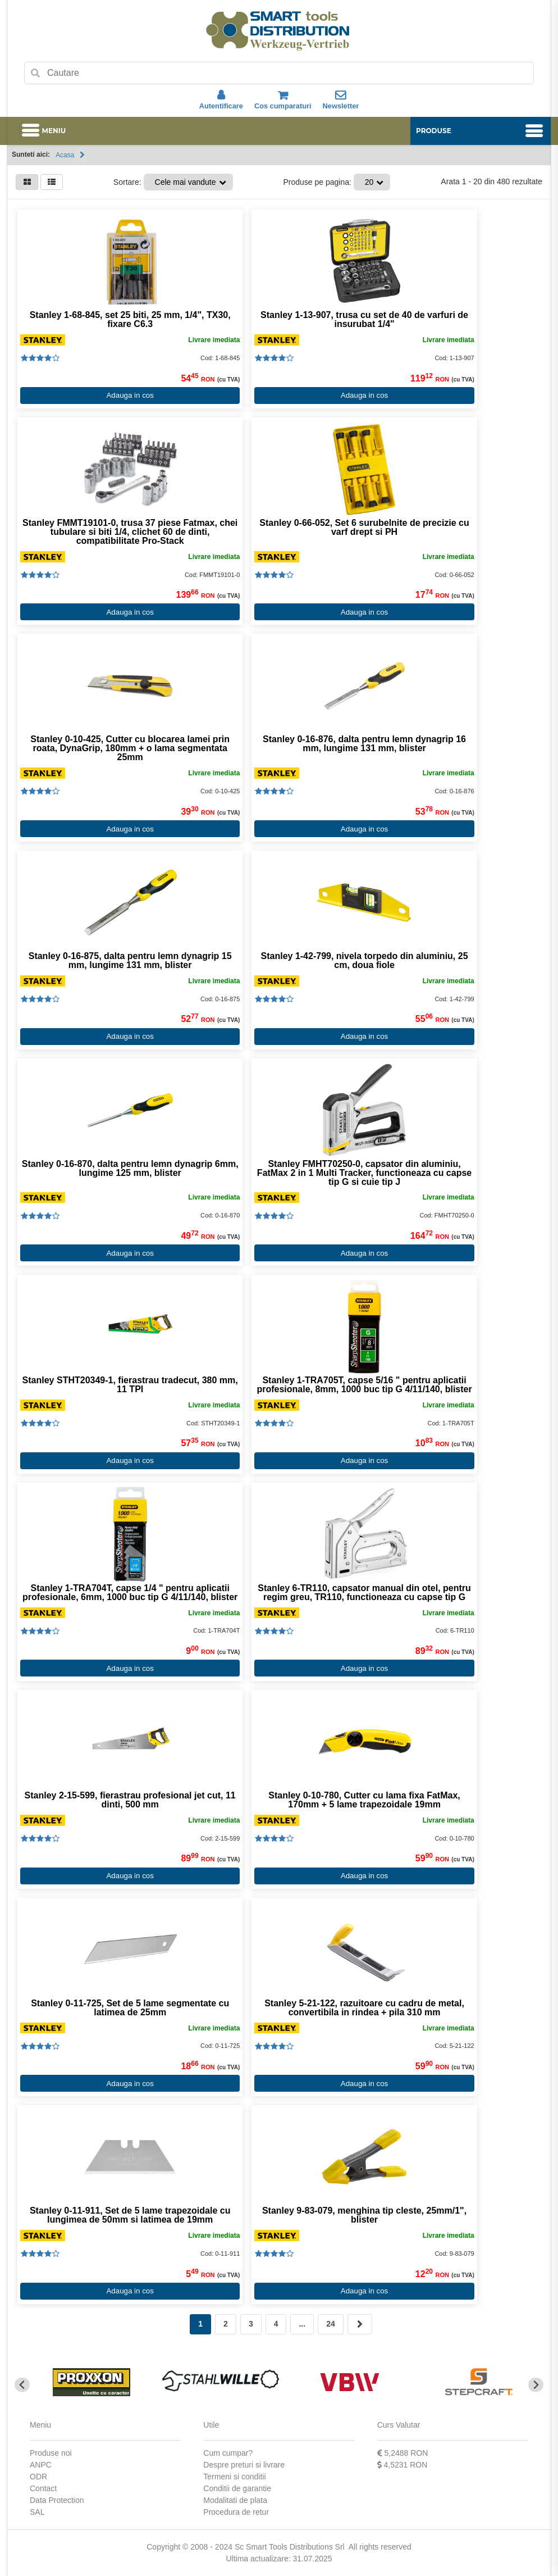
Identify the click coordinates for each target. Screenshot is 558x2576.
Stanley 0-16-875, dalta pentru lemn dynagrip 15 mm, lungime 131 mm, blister (129, 961)
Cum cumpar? (228, 2452)
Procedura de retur (236, 2511)
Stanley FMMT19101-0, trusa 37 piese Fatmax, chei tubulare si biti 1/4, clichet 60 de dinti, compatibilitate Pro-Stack (128, 532)
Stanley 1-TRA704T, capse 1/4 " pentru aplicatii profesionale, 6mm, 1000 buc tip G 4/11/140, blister (128, 1593)
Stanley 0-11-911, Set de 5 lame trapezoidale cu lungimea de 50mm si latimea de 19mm (129, 2215)
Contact (43, 2488)
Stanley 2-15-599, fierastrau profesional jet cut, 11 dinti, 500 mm (129, 1800)
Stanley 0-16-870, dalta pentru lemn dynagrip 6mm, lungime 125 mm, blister (129, 1169)
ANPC (41, 2464)
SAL (37, 2511)
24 (330, 2323)
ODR (38, 2476)
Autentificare (221, 100)
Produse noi (51, 2452)
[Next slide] (535, 2384)
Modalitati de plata (235, 2500)
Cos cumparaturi (283, 100)
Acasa (65, 155)
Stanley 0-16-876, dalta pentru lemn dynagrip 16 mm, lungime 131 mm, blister (361, 744)
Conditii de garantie (237, 2488)
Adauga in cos (129, 395)
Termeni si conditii (234, 2476)
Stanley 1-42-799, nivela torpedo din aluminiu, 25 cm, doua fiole (361, 961)
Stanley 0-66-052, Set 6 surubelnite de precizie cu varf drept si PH (361, 528)
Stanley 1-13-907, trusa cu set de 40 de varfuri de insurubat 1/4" (361, 320)
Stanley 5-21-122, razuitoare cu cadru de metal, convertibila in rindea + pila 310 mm (361, 2008)
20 (369, 182)
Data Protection (57, 2500)
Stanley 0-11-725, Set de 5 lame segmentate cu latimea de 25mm (129, 2008)
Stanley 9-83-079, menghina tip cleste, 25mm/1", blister (361, 2215)
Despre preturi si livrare (244, 2464)
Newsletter (341, 100)
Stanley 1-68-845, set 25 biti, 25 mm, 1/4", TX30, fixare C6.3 (129, 320)
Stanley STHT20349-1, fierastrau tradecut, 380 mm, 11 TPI (129, 1385)
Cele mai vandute (185, 182)
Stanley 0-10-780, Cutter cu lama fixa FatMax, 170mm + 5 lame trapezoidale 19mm (362, 1800)
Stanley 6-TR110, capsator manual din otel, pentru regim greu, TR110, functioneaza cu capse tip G (361, 1593)
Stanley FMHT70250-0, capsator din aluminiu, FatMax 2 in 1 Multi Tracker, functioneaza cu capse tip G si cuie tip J (361, 1173)
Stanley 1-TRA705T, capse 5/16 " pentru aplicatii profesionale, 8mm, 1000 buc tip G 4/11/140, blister (361, 1385)
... (302, 2323)
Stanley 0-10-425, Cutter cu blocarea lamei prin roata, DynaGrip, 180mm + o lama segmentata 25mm (129, 748)
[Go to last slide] (22, 2384)
